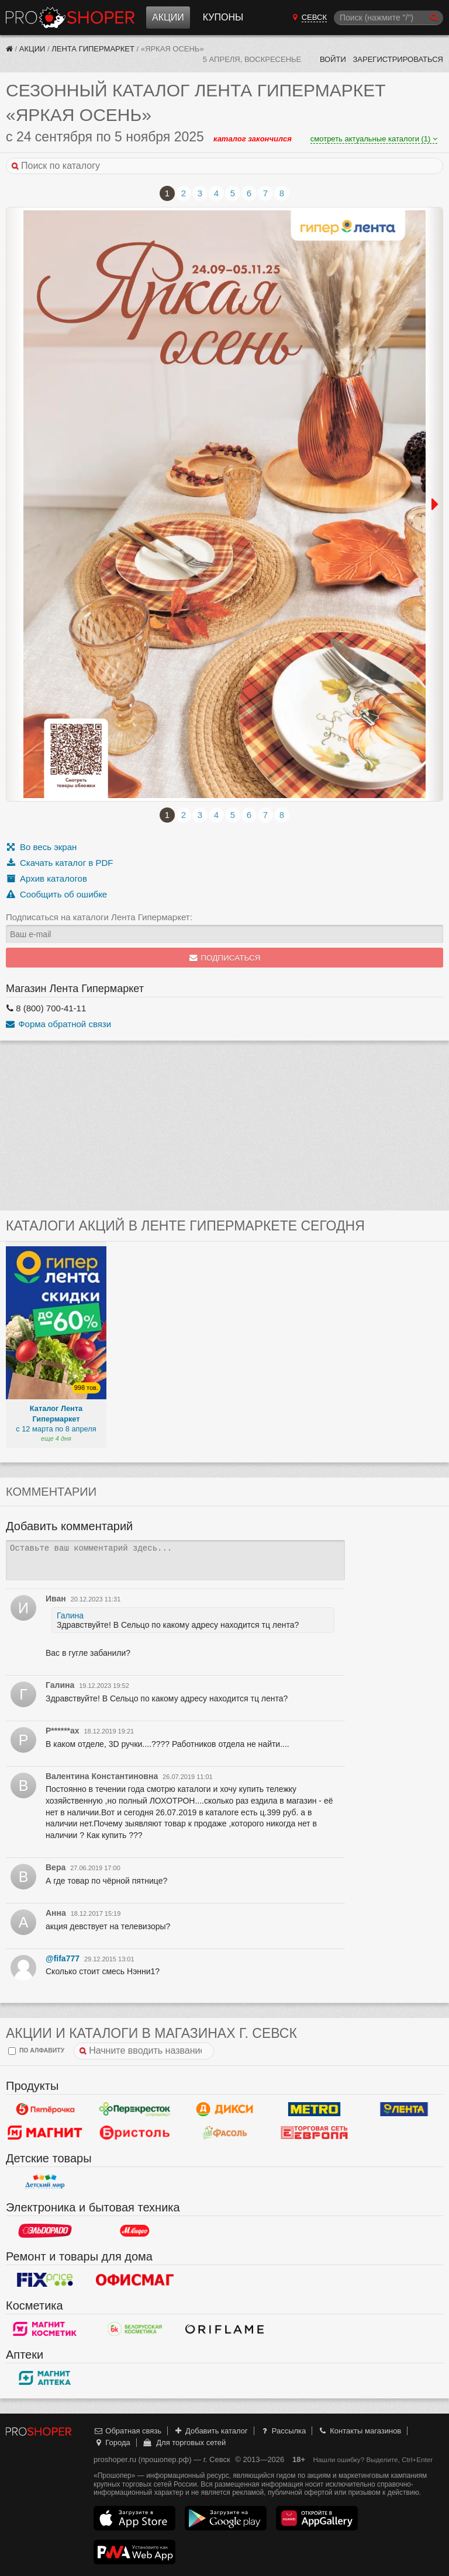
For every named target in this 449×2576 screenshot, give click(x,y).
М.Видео (135, 2230)
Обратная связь (127, 2430)
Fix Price (45, 2279)
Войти (333, 59)
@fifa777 (63, 1958)
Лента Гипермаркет (92, 48)
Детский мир (45, 2181)
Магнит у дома (45, 2132)
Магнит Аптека (45, 2378)
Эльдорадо (45, 2230)
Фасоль (224, 2132)
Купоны (223, 17)
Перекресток (135, 2109)
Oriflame (224, 2329)
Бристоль (135, 2132)
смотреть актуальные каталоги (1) (373, 138)
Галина (70, 1615)
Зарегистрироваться (398, 59)
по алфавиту (36, 2051)
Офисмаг (135, 2279)
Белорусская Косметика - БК (135, 2329)
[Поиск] (388, 18)
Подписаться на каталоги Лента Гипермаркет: (99, 917)
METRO (315, 2109)
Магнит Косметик (45, 2329)
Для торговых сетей (184, 2442)
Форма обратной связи (58, 1024)
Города (112, 2442)
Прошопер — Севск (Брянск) (70, 17)
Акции (168, 17)
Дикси (224, 2109)
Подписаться (225, 958)
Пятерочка (45, 2109)
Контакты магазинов (359, 2430)
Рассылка (283, 2430)
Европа (315, 2132)
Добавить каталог (211, 2430)
